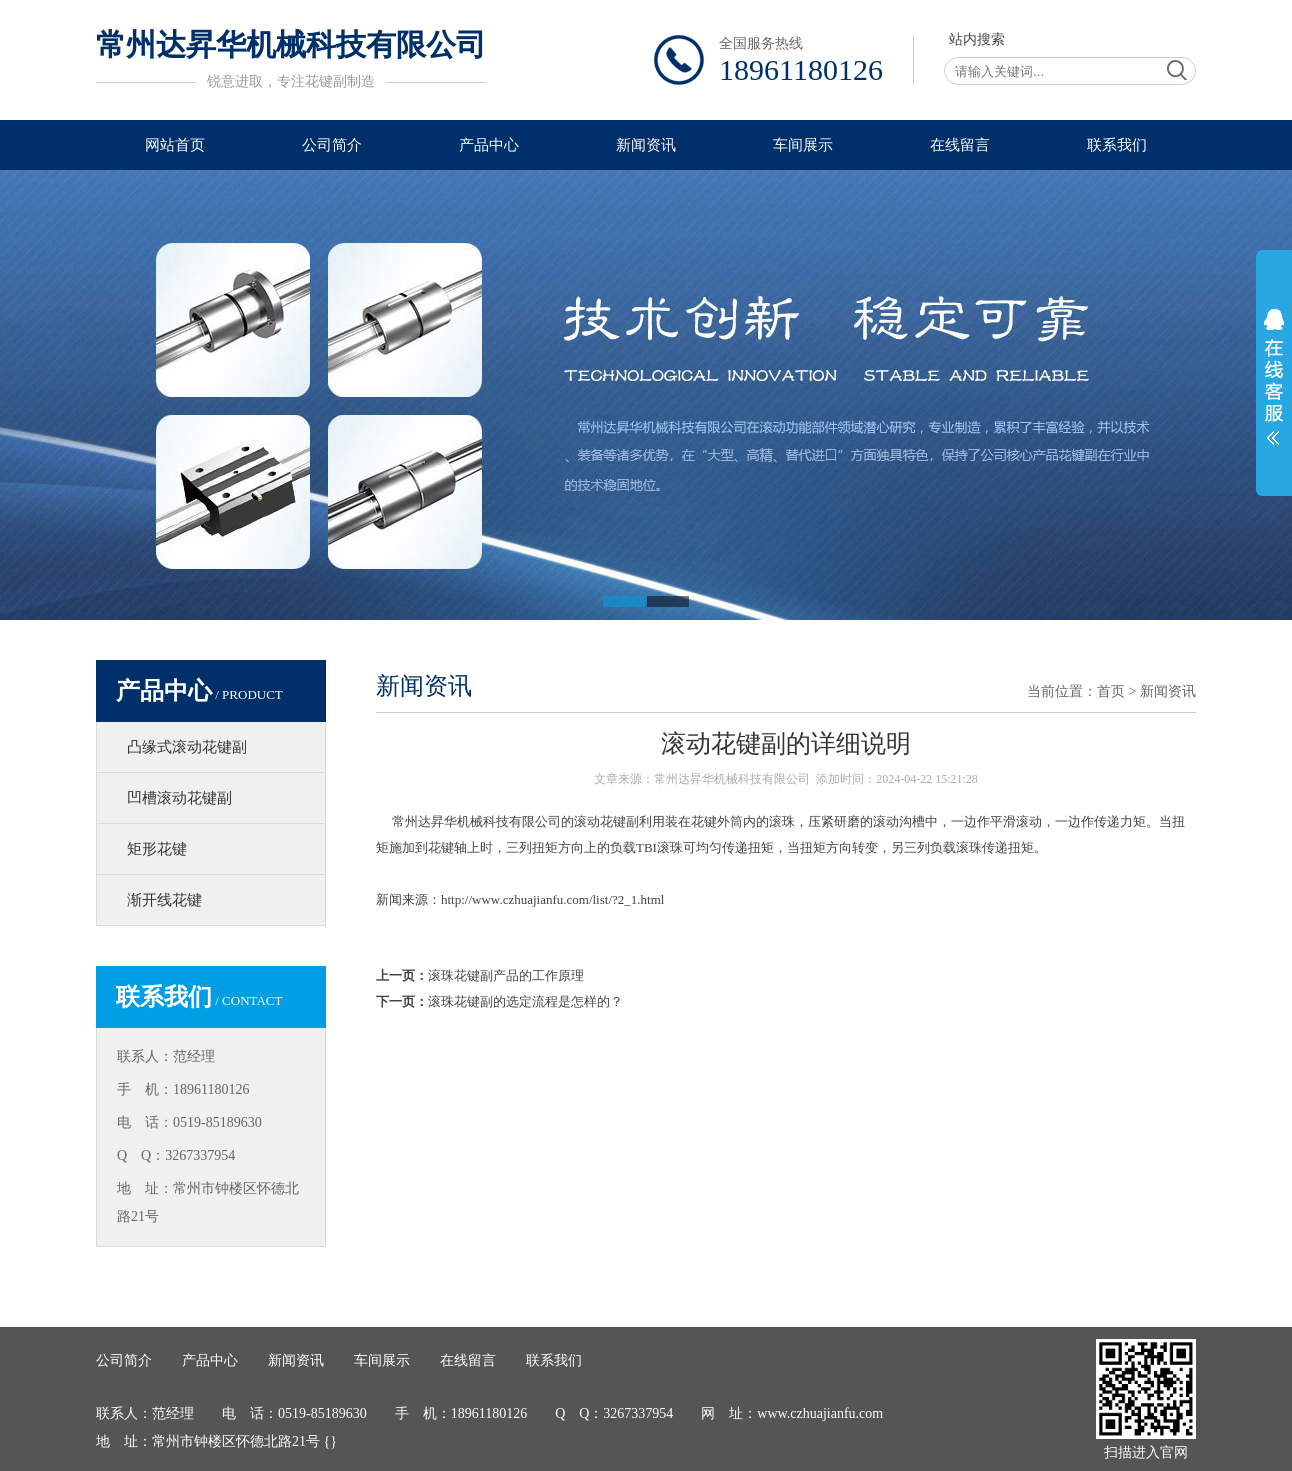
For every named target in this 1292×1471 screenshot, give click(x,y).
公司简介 (332, 145)
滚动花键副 (606, 821)
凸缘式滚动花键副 (187, 747)
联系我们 (1117, 145)
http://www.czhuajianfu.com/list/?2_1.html (552, 899)
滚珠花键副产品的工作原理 (506, 975)
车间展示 (803, 145)
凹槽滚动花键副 (179, 798)
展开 (1274, 377)
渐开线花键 (164, 900)
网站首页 (175, 145)
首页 (1111, 691)
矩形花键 (157, 849)
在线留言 (960, 145)
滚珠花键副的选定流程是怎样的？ (525, 1001)
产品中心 (489, 145)
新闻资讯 (646, 145)
